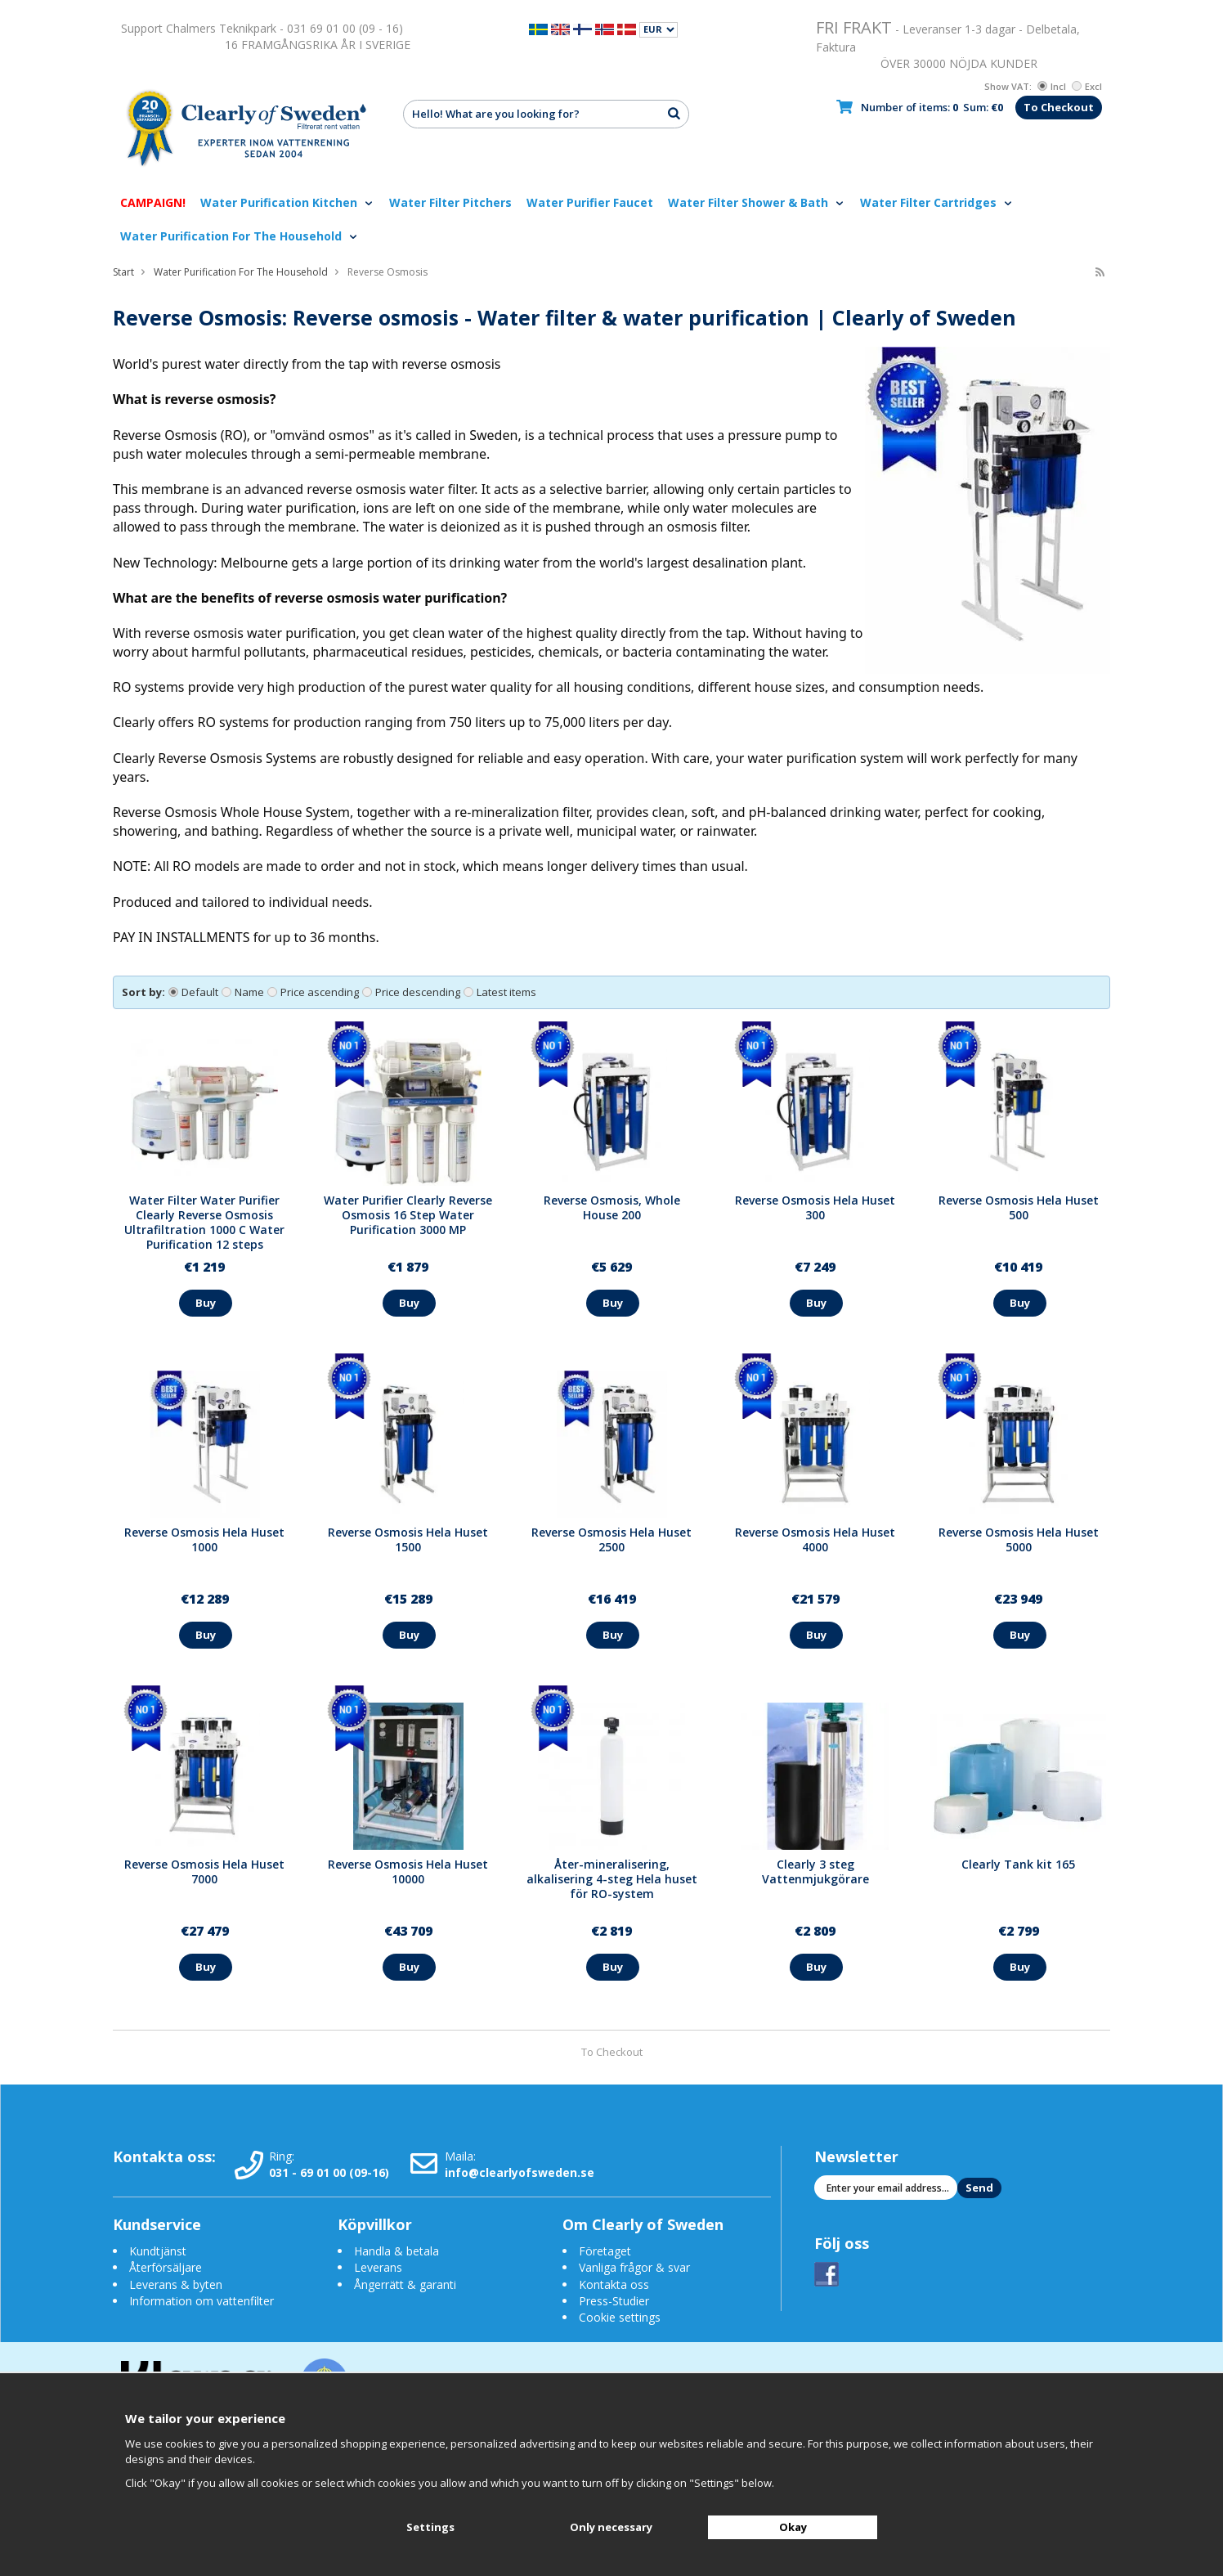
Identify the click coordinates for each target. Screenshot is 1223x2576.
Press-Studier (614, 2301)
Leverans (378, 2267)
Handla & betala (396, 2251)
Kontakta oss (614, 2284)
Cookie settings (620, 2317)
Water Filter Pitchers (450, 202)
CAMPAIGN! (153, 202)
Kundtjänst (157, 2251)
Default (193, 992)
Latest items (500, 992)
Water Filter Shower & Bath (756, 202)
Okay (793, 2527)
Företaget (605, 2251)
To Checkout (1059, 107)
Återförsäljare (165, 2267)
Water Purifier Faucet (589, 202)
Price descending (411, 992)
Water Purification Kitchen (287, 202)
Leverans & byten (175, 2284)
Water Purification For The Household (239, 236)
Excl (1087, 86)
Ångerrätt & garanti (405, 2284)
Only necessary (611, 2527)
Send (979, 2187)
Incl (1051, 86)
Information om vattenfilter (201, 2301)
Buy (205, 1302)
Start (123, 272)
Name (243, 992)
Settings (430, 2527)
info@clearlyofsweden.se (519, 2172)
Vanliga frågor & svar (634, 2267)
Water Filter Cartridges (937, 202)
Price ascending (313, 992)
